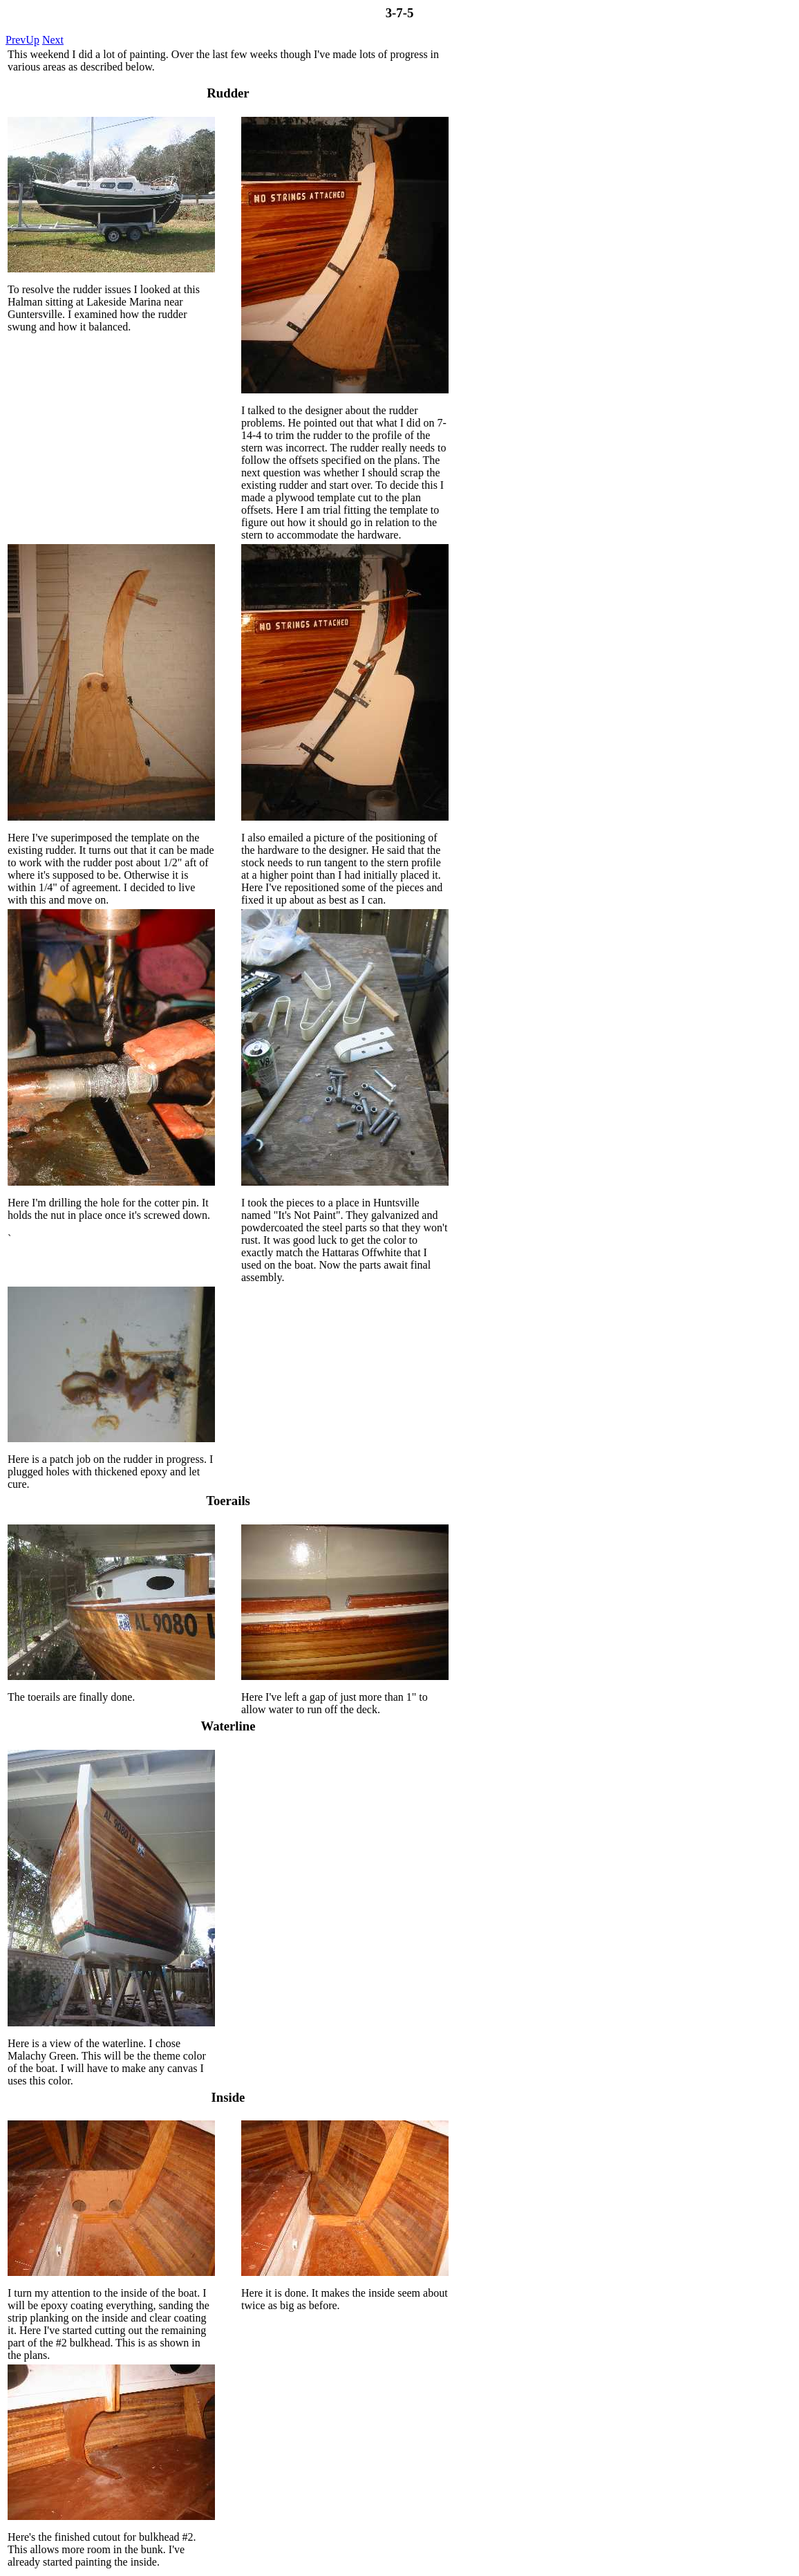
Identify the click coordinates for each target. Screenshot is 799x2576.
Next (53, 40)
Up (32, 40)
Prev (16, 40)
